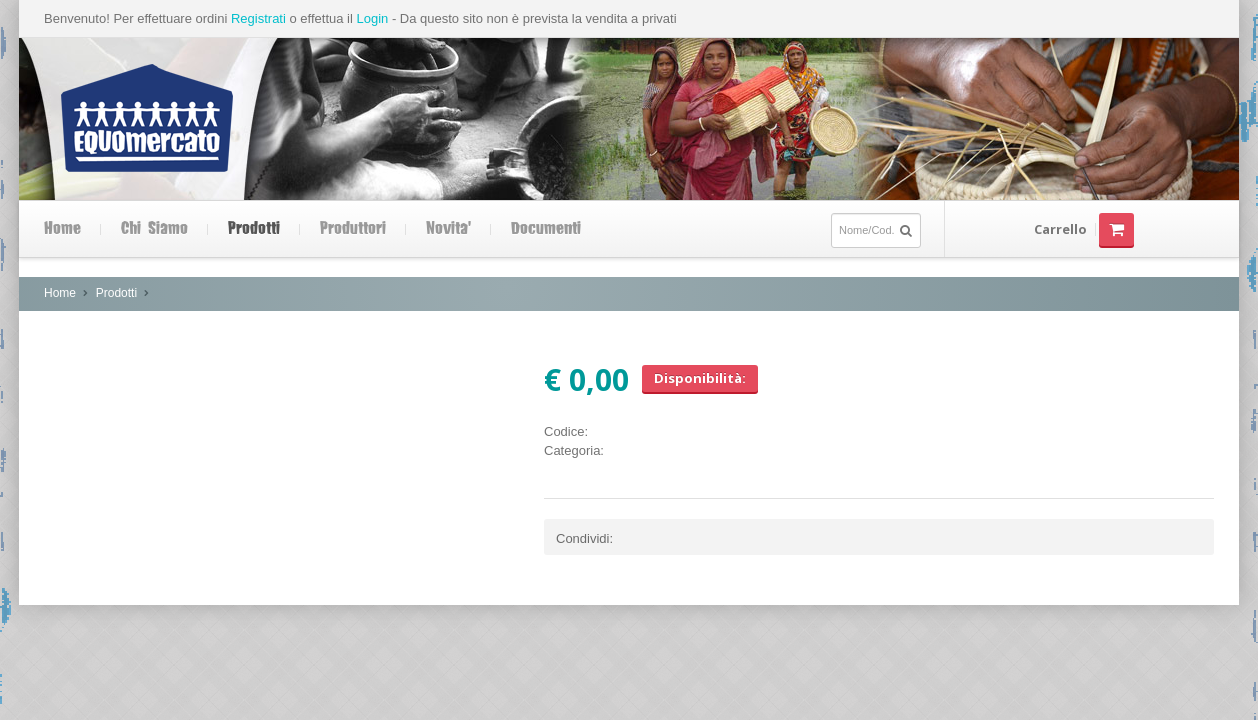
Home (62, 229)
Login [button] (372, 18)
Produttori (353, 229)
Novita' (448, 229)
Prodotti (254, 229)
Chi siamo (154, 229)
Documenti (546, 229)
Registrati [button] (258, 18)
